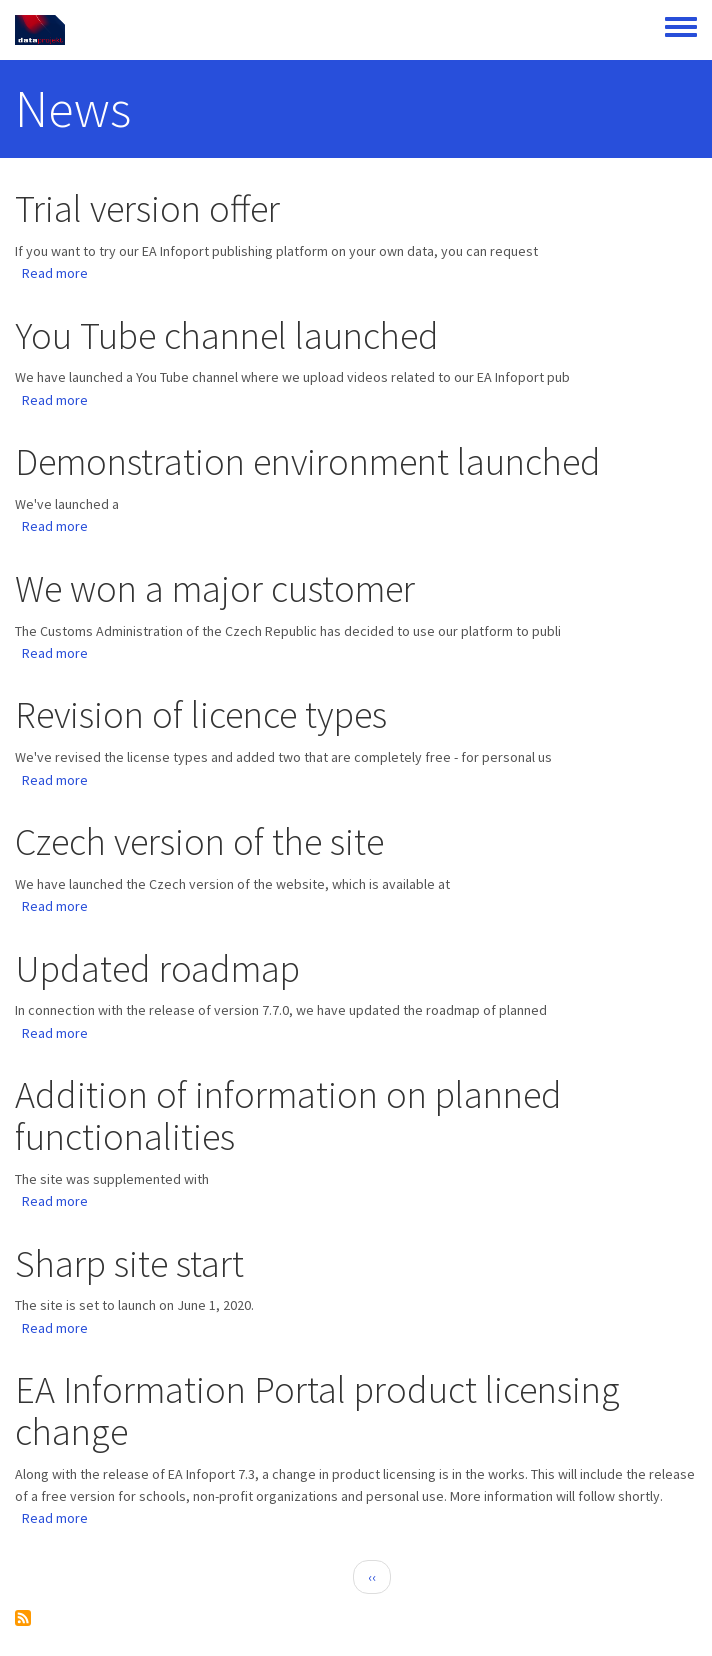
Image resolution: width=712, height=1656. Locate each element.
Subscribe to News (23, 1618)
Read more (55, 273)
